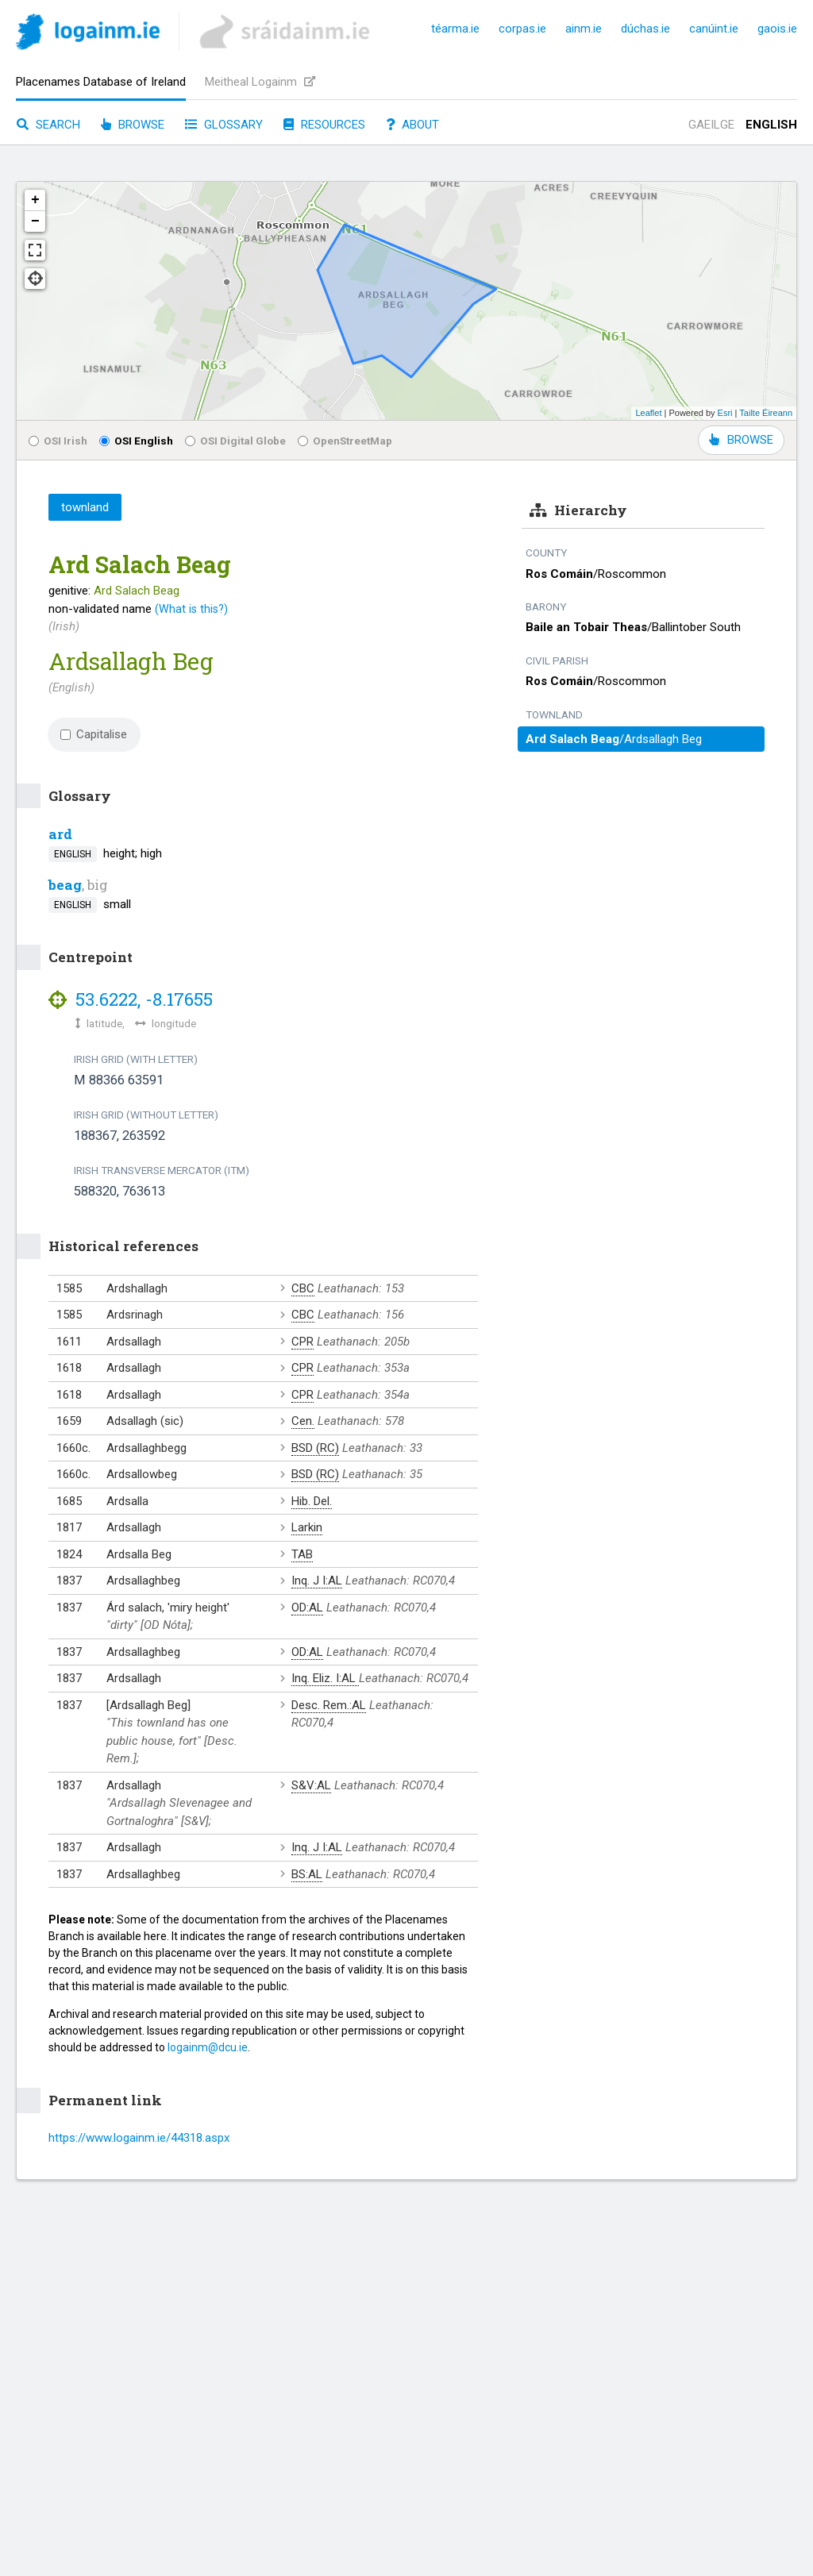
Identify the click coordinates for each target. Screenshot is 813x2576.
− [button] (35, 221)
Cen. (302, 1421)
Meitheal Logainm (260, 82)
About (412, 124)
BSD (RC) (315, 1448)
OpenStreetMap (345, 440)
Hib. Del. (311, 1501)
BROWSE (741, 440)
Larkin (306, 1527)
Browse (132, 124)
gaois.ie (777, 28)
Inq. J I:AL (316, 1580)
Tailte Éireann (765, 413)
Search (48, 124)
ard (60, 834)
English (771, 124)
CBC (302, 1288)
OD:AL (307, 1607)
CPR (302, 1341)
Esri (725, 413)
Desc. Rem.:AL (328, 1705)
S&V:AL (311, 1785)
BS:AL (306, 1874)
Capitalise (93, 734)
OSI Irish (58, 440)
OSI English (136, 440)
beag (65, 885)
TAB (302, 1554)
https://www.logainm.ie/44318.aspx (138, 2138)
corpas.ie (522, 28)
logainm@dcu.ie (208, 2047)
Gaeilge (711, 124)
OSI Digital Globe (235, 440)
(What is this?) (191, 609)
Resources (324, 124)
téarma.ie (455, 28)
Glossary (224, 124)
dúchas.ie (645, 28)
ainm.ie (583, 28)
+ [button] (35, 200)
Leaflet (648, 413)
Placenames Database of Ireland (101, 82)
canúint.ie (713, 28)
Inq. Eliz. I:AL (325, 1678)
